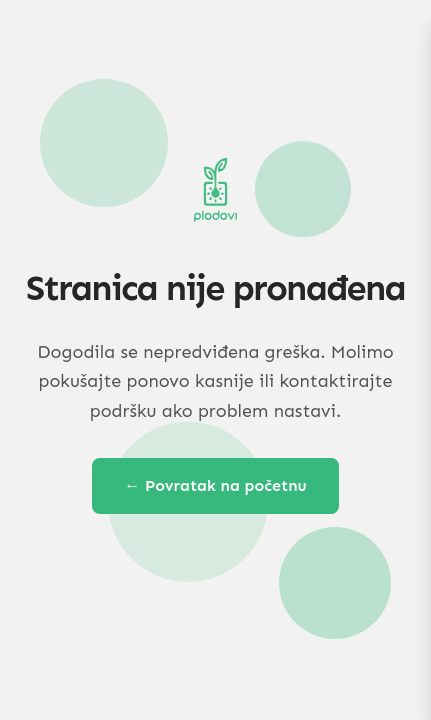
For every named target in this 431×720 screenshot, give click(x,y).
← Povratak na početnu (215, 485)
